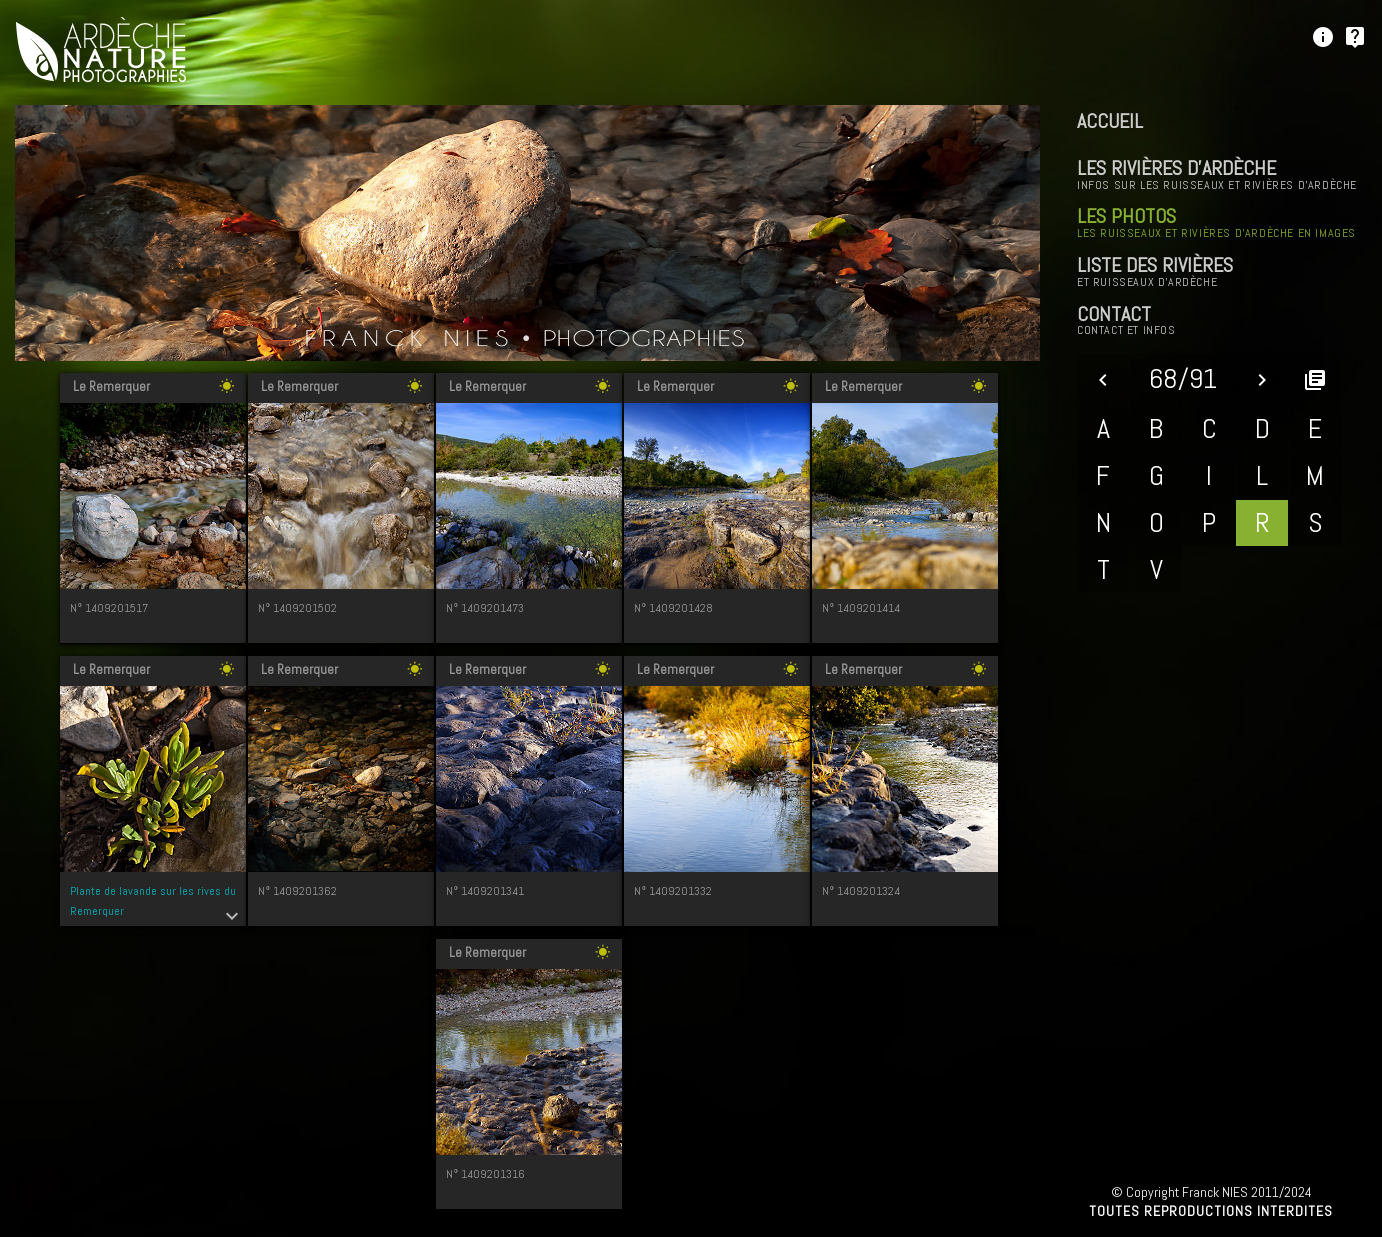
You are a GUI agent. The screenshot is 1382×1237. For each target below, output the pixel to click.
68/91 (1183, 378)
